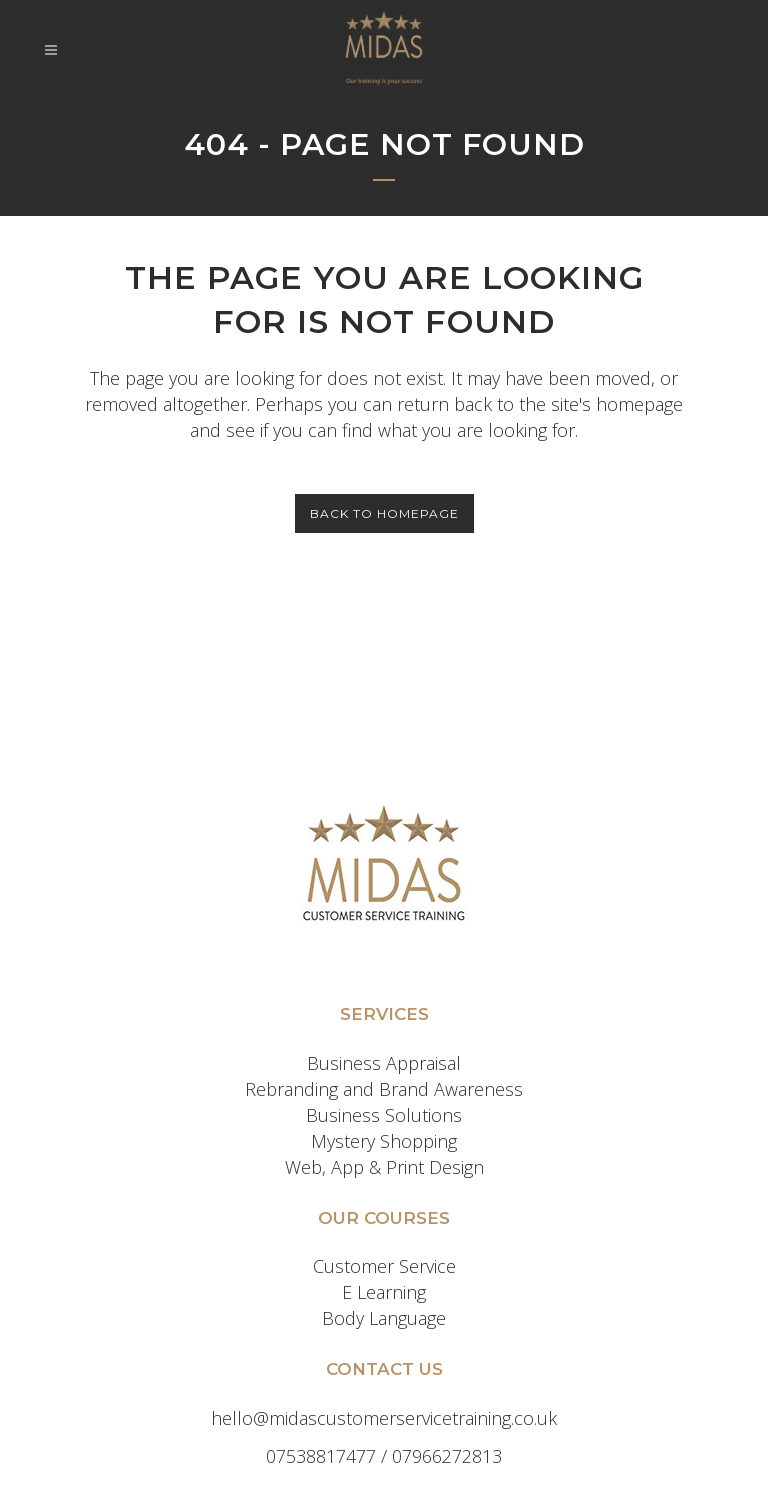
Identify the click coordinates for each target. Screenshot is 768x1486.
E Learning (384, 1292)
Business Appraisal (384, 1063)
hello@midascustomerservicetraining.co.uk (384, 1418)
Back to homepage (384, 513)
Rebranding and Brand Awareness (384, 1089)
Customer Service (384, 1266)
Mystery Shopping (384, 1141)
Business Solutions (384, 1115)
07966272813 (447, 1456)
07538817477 (321, 1456)
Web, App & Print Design (384, 1167)
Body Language (384, 1318)
